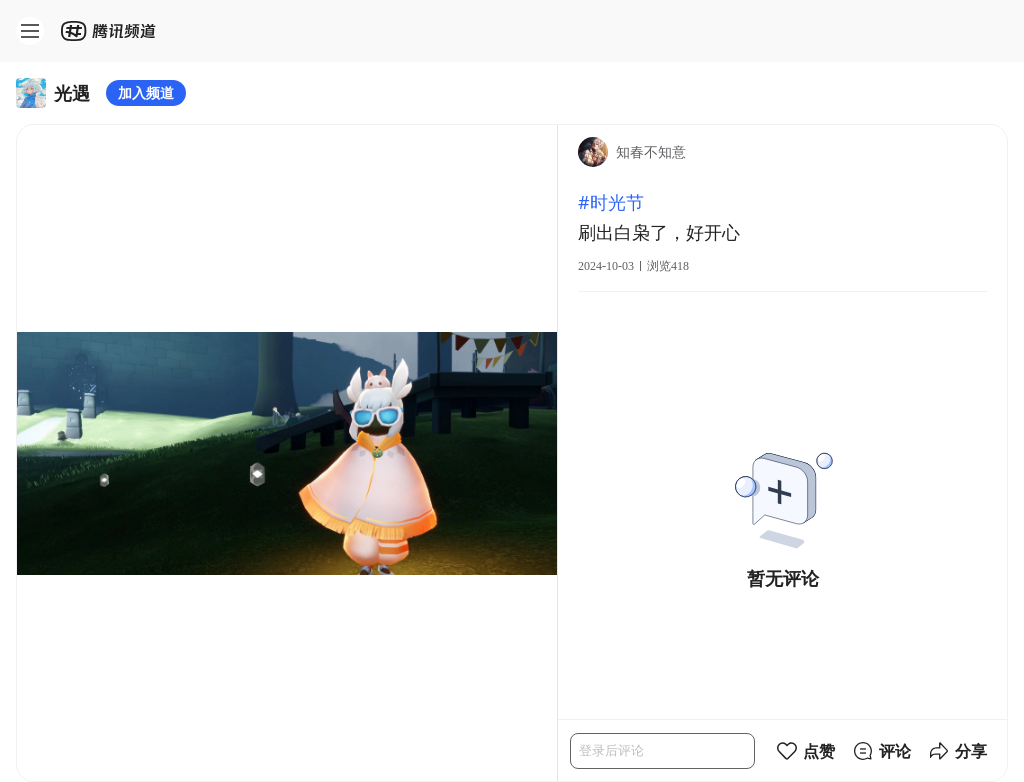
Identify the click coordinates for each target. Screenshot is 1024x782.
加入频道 (146, 92)
